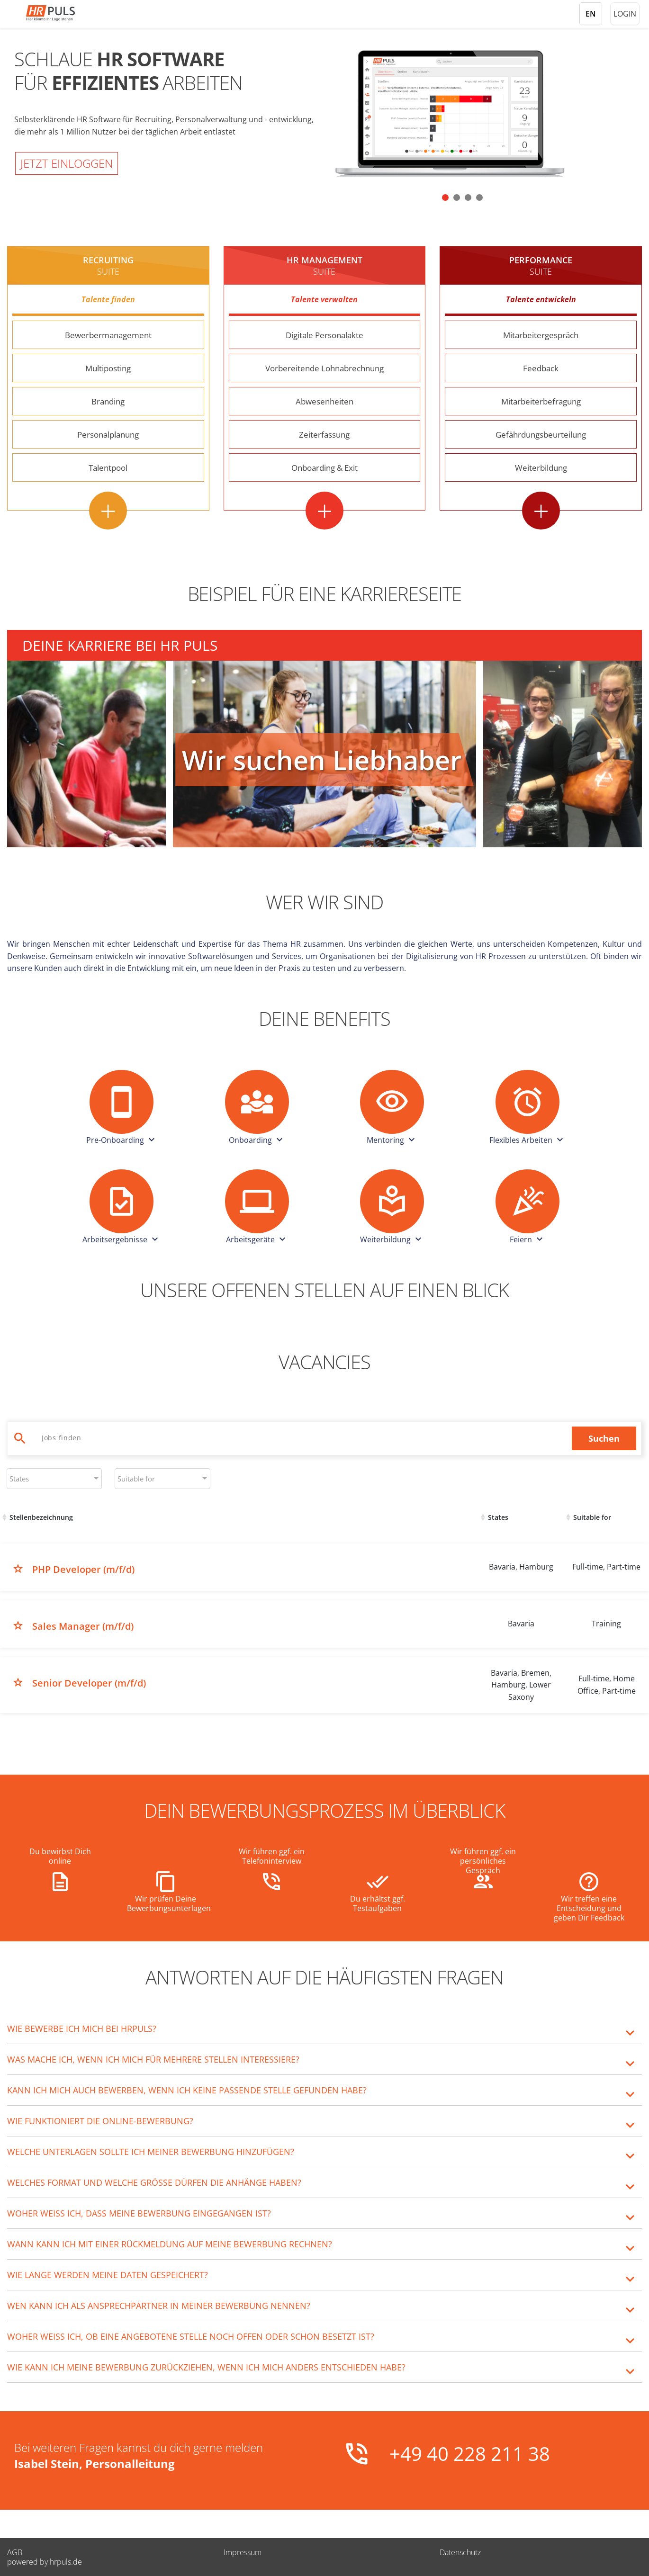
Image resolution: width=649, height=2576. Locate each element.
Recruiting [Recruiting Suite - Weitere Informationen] (108, 265)
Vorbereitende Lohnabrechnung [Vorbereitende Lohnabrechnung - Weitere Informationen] (324, 368)
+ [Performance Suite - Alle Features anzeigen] (541, 511)
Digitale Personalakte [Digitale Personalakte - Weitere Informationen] (324, 335)
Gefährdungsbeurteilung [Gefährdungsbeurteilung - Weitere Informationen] (541, 434)
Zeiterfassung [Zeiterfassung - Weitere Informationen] (324, 434)
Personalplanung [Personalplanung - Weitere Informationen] (108, 434)
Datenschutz (460, 2552)
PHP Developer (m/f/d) (83, 1569)
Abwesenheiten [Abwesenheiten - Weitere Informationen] (324, 401)
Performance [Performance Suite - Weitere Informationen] (540, 265)
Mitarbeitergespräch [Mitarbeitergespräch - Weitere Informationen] (541, 335)
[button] (445, 197)
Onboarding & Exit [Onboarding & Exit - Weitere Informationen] (324, 467)
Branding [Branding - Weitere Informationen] (108, 401)
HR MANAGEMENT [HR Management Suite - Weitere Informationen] (324, 265)
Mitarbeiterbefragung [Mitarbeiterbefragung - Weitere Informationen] (540, 401)
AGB (14, 2552)
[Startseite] (64, 13)
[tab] (324, 2028)
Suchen (604, 1438)
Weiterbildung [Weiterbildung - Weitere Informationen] (541, 467)
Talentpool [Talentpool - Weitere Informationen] (108, 467)
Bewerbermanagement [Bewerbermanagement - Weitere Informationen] (108, 335)
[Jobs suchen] (302, 1438)
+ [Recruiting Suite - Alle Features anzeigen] (108, 511)
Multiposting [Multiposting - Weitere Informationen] (108, 368)
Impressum (242, 2552)
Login (624, 14)
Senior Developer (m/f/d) (89, 1683)
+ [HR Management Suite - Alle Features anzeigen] (324, 511)
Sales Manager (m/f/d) (83, 1626)
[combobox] (54, 1478)
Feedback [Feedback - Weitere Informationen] (540, 368)
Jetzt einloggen (66, 163)
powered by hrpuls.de (44, 2562)
